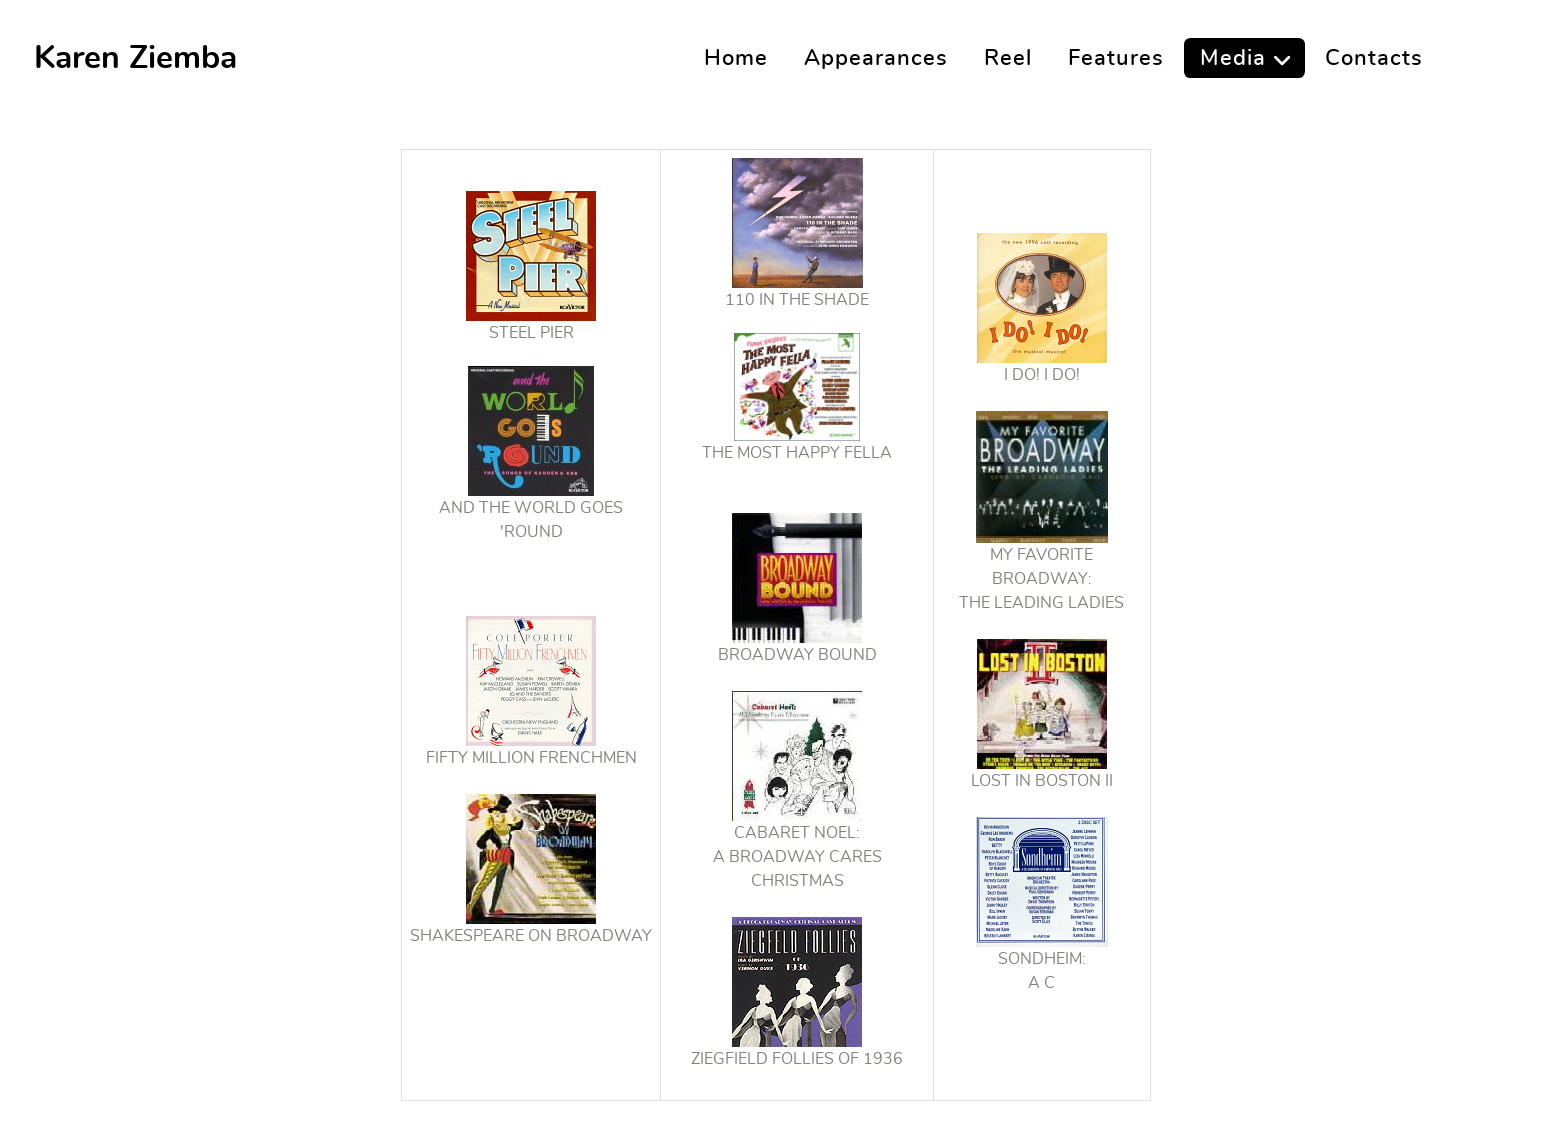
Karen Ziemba (135, 58)
